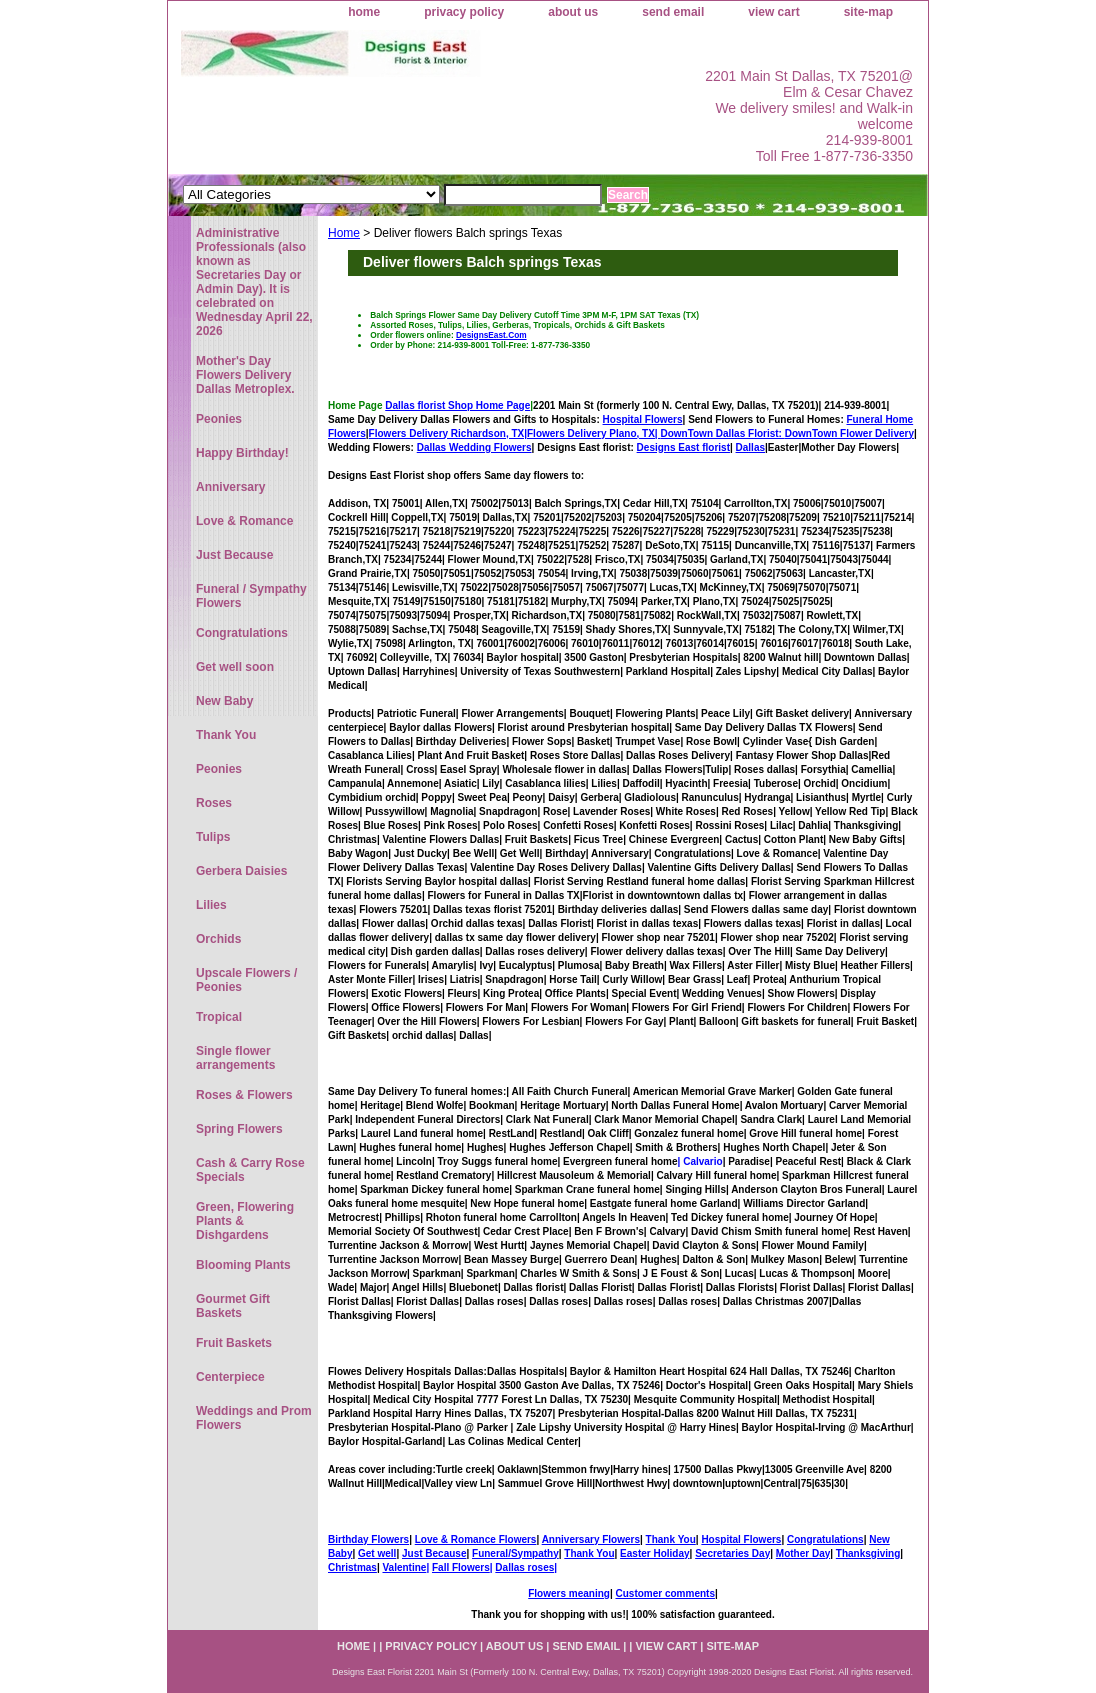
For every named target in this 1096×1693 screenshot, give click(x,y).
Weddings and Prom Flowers (254, 1418)
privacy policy (464, 12)
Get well (377, 1553)
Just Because (434, 1553)
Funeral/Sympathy (515, 1553)
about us (573, 12)
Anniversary (230, 487)
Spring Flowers (239, 1129)
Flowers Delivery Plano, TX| (656, 433)
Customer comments (664, 1593)
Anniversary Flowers (591, 1539)
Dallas (750, 447)
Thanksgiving (868, 1553)
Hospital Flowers (643, 419)
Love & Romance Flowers (476, 1539)
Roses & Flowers (244, 1095)
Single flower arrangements (235, 1058)
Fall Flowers (461, 1567)
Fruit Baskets (234, 1343)
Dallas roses (524, 1567)
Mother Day (803, 1553)
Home (344, 233)
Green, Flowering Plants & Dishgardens (245, 1221)
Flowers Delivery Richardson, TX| (448, 433)
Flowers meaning (569, 1593)
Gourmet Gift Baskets (233, 1306)
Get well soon (235, 667)
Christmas (352, 1567)
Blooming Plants (243, 1265)
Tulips (213, 837)
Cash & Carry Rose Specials (250, 1170)
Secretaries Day (732, 1553)
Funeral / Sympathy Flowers (251, 596)
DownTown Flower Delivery (849, 433)
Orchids (218, 939)
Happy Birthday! (242, 453)
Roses (214, 803)
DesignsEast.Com (491, 335)
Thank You (671, 1539)
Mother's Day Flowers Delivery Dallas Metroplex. (245, 375)
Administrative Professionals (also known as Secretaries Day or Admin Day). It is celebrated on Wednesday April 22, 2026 (254, 282)
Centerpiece (230, 1377)
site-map (868, 12)
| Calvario (700, 1161)
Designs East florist (683, 447)
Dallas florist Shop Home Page (457, 405)
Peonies (219, 419)
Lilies (211, 905)
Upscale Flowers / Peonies (246, 980)
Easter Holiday (654, 1553)
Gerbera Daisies (241, 871)
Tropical (219, 1017)
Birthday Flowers (368, 1539)
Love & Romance (244, 521)
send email (673, 12)
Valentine (404, 1567)
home (364, 12)
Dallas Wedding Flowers (474, 447)
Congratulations (825, 1539)
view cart (773, 12)
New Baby (224, 701)
